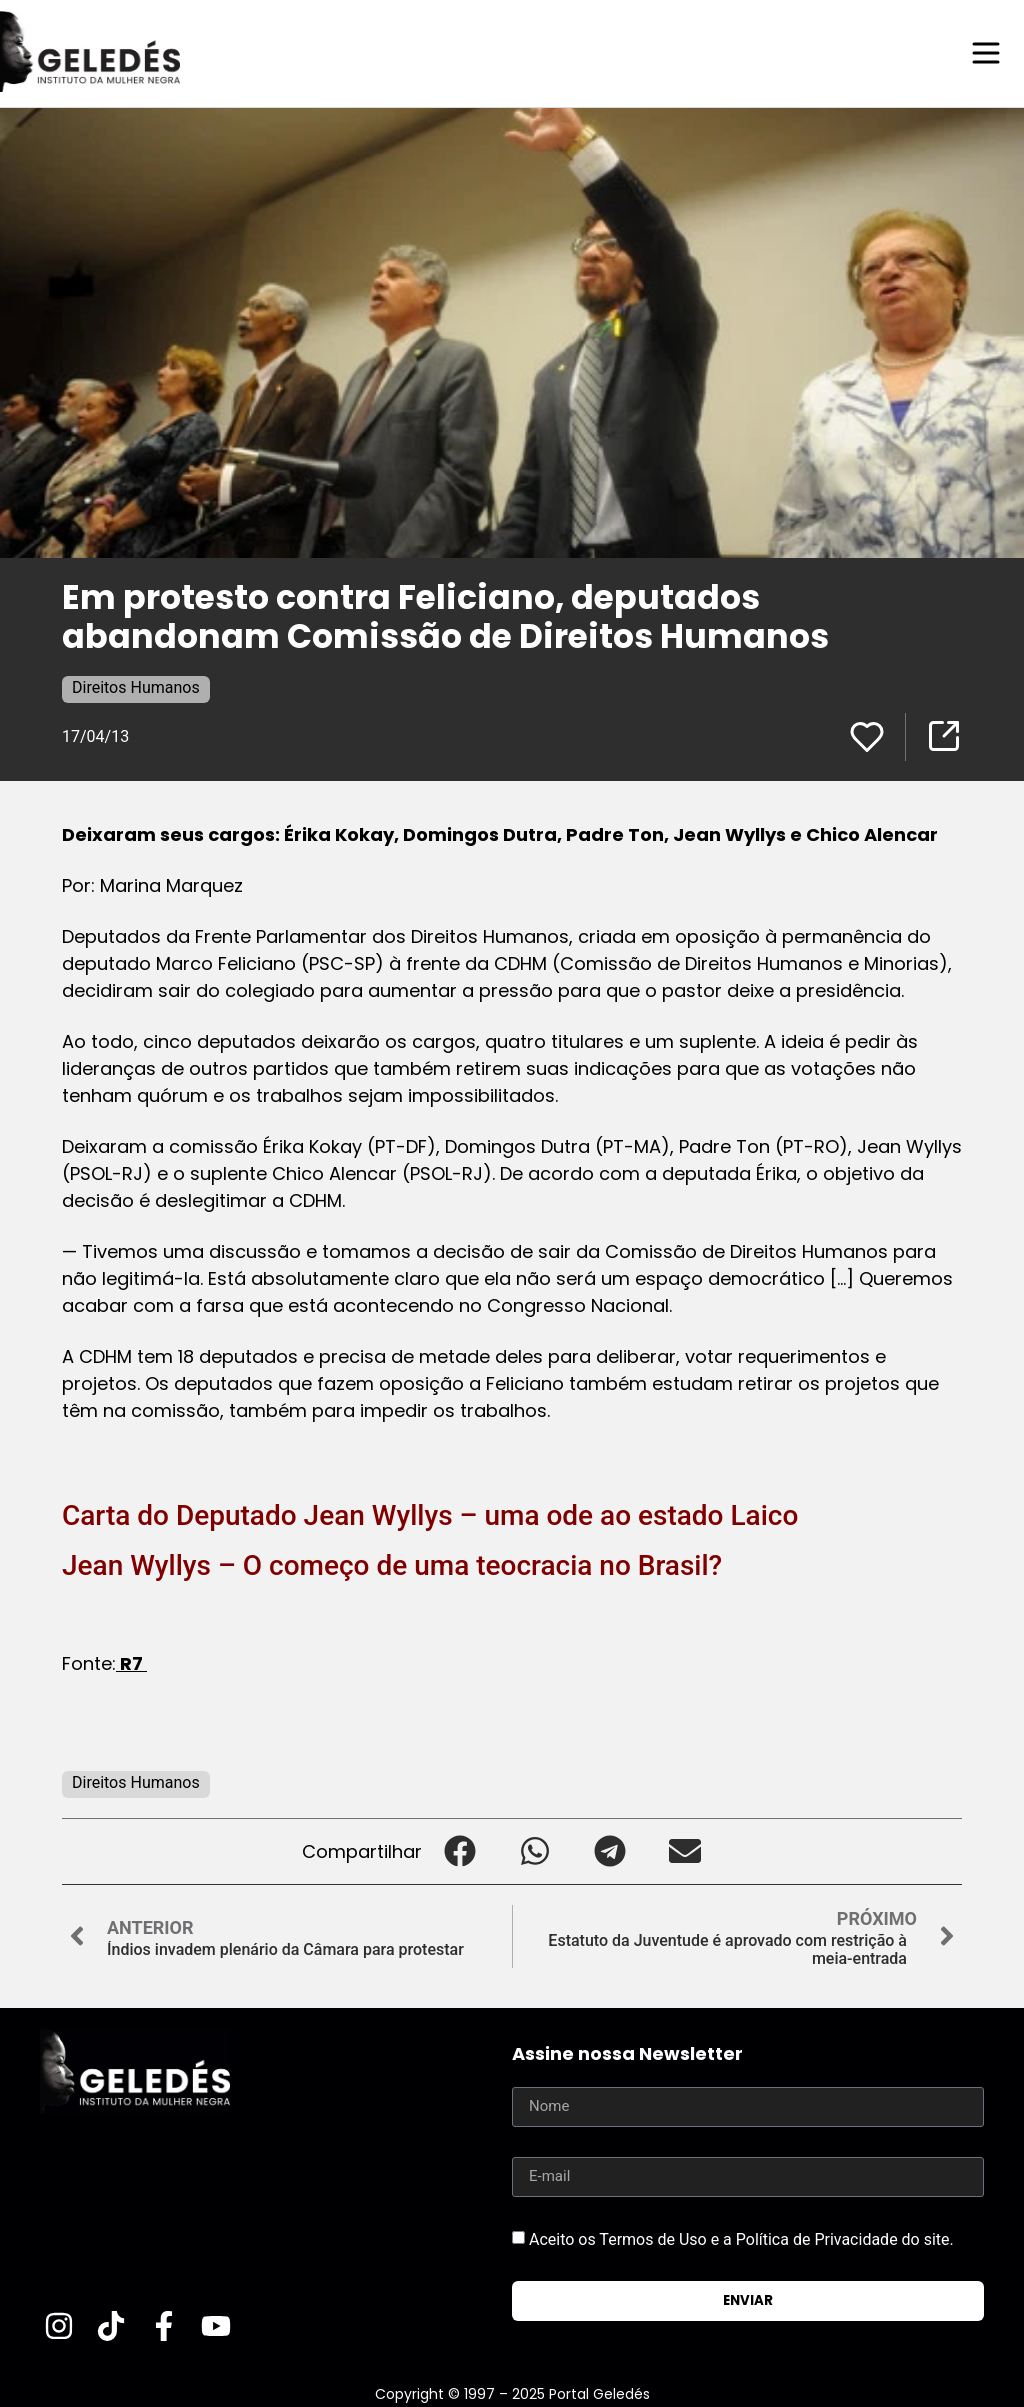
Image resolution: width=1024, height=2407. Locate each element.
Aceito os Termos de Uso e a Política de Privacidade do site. (741, 2237)
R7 (131, 1662)
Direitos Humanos (136, 686)
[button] (459, 1850)
